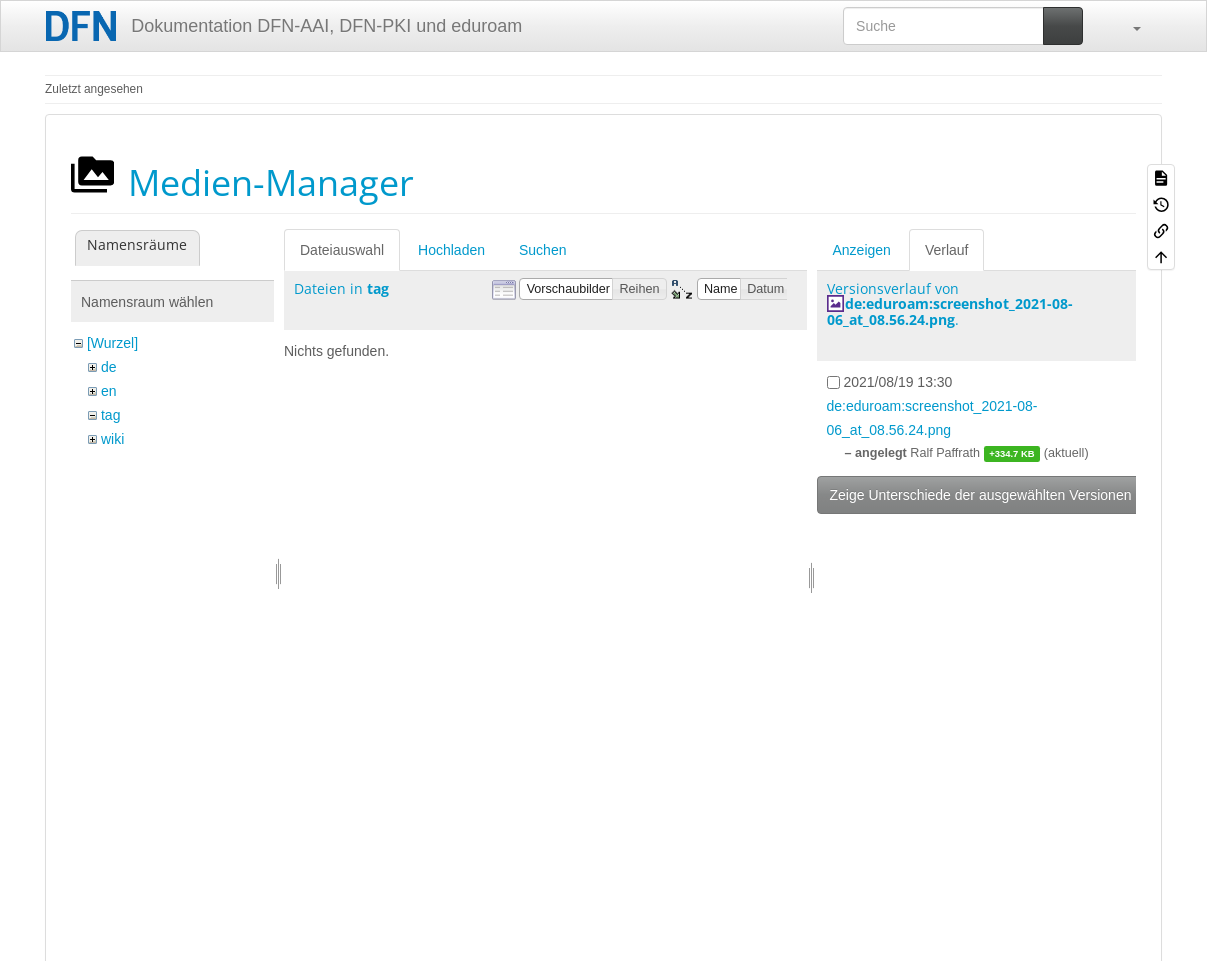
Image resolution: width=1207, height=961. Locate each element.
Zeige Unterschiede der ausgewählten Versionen (981, 495)
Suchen (542, 250)
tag (110, 415)
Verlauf (947, 250)
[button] (1127, 26)
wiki (112, 439)
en (109, 391)
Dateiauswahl (342, 250)
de (109, 367)
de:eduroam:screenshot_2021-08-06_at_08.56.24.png (950, 311)
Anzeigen (862, 250)
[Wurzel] (112, 343)
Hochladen (451, 250)
